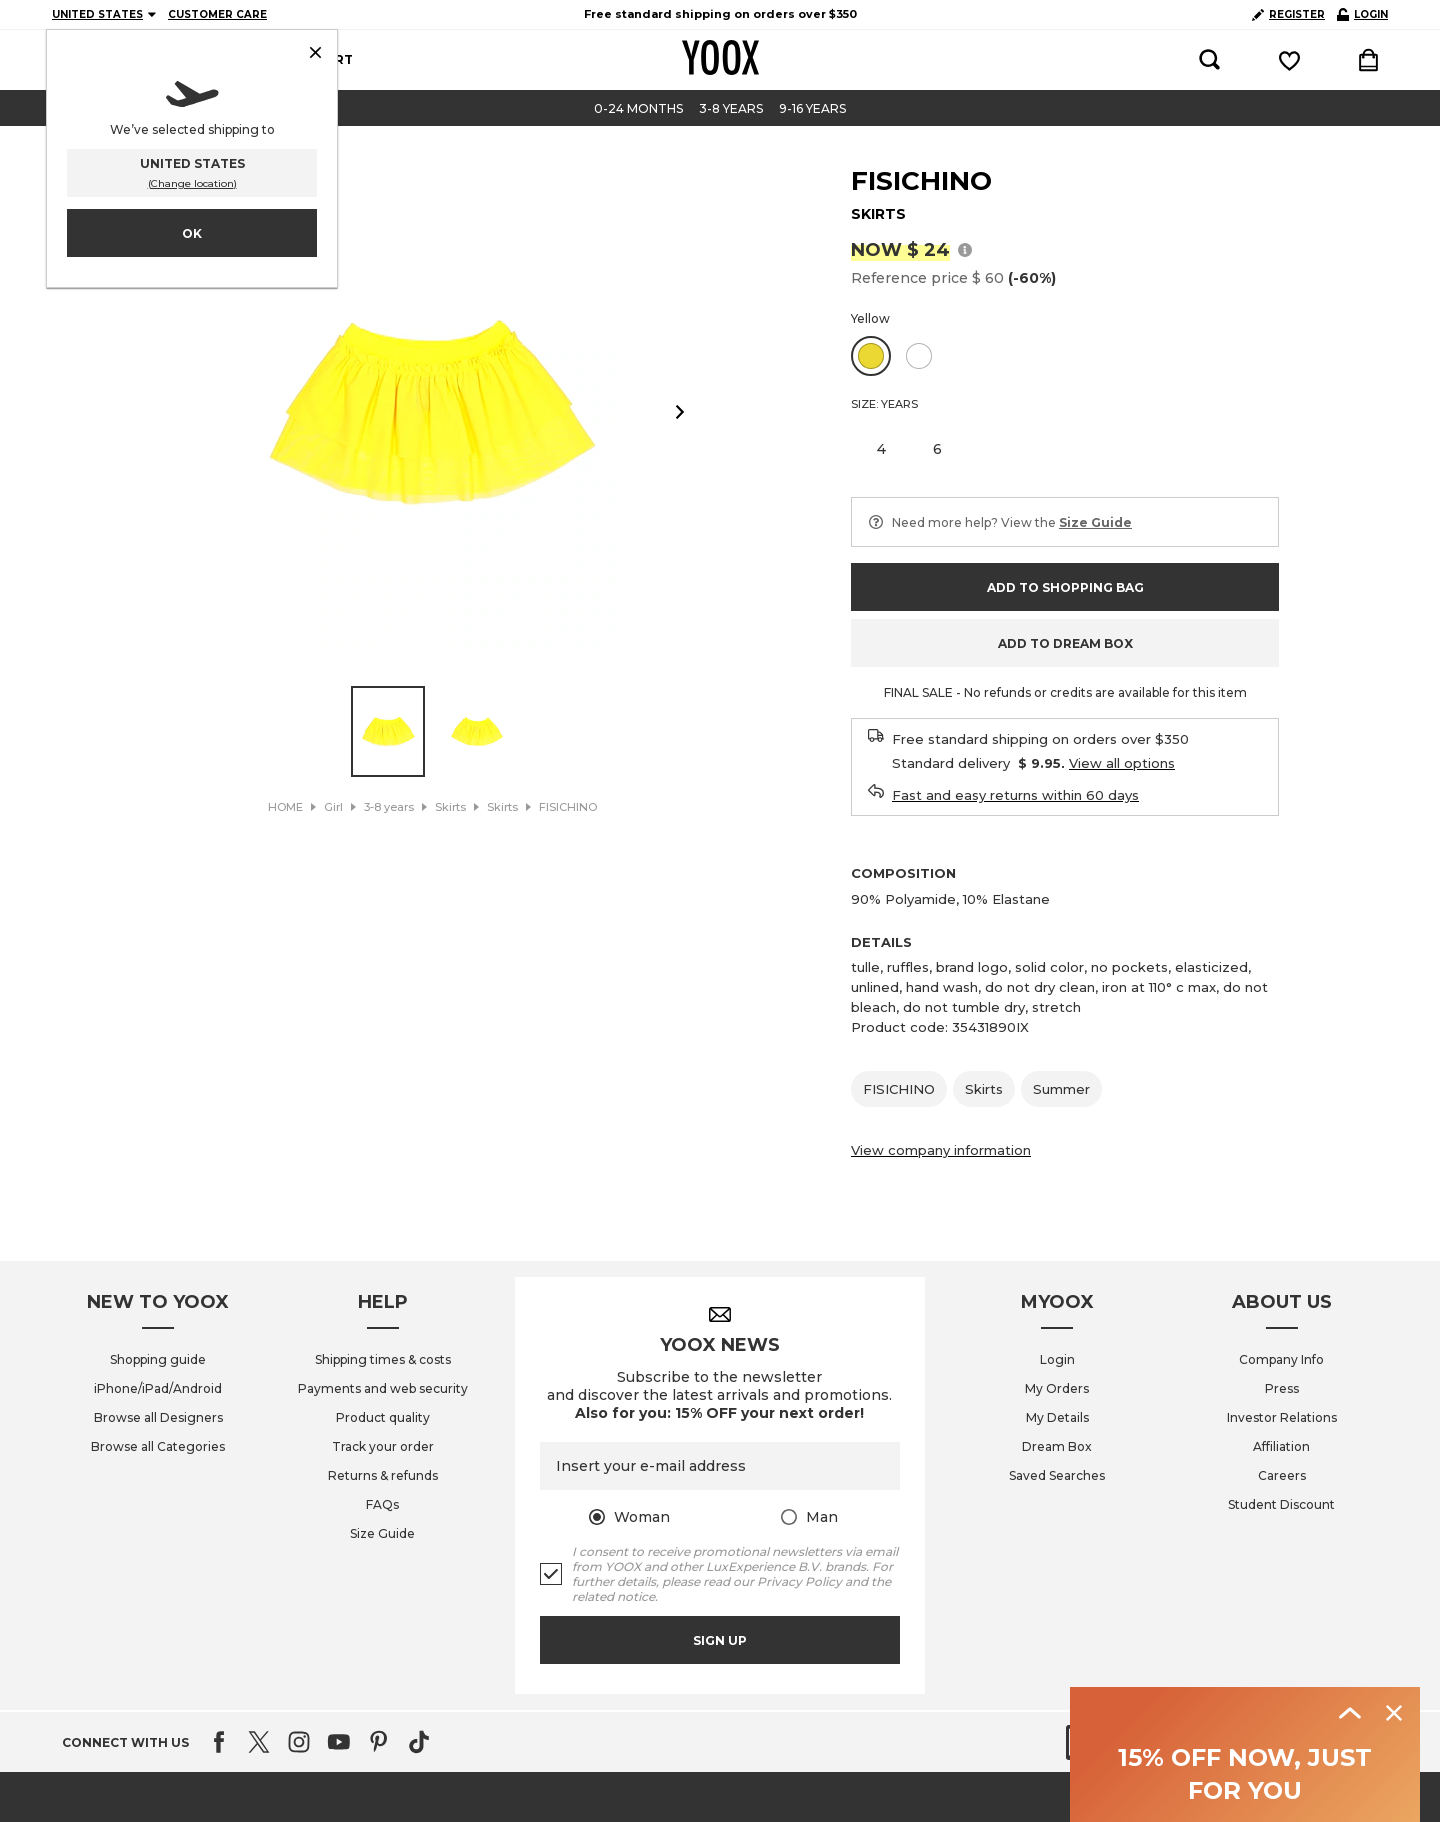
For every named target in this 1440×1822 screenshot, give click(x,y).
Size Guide (382, 1533)
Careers (1282, 1475)
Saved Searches (1057, 1475)
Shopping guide (158, 1359)
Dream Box (1057, 1446)
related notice (613, 1596)
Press (1282, 1388)
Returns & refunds (383, 1475)
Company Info (1281, 1359)
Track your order (383, 1446)
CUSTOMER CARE (217, 14)
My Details (1057, 1417)
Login (1057, 1359)
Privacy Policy (799, 1581)
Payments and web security (383, 1388)
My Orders (1057, 1388)
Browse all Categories (158, 1446)
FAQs (382, 1504)
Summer (1061, 1089)
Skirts (984, 1089)
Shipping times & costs (383, 1359)
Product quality (383, 1417)
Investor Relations (1282, 1417)
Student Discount (1281, 1504)
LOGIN (1362, 14)
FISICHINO (921, 181)
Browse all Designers (158, 1417)
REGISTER (1288, 14)
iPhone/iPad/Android (158, 1388)
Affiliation (1281, 1446)
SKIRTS (878, 214)
